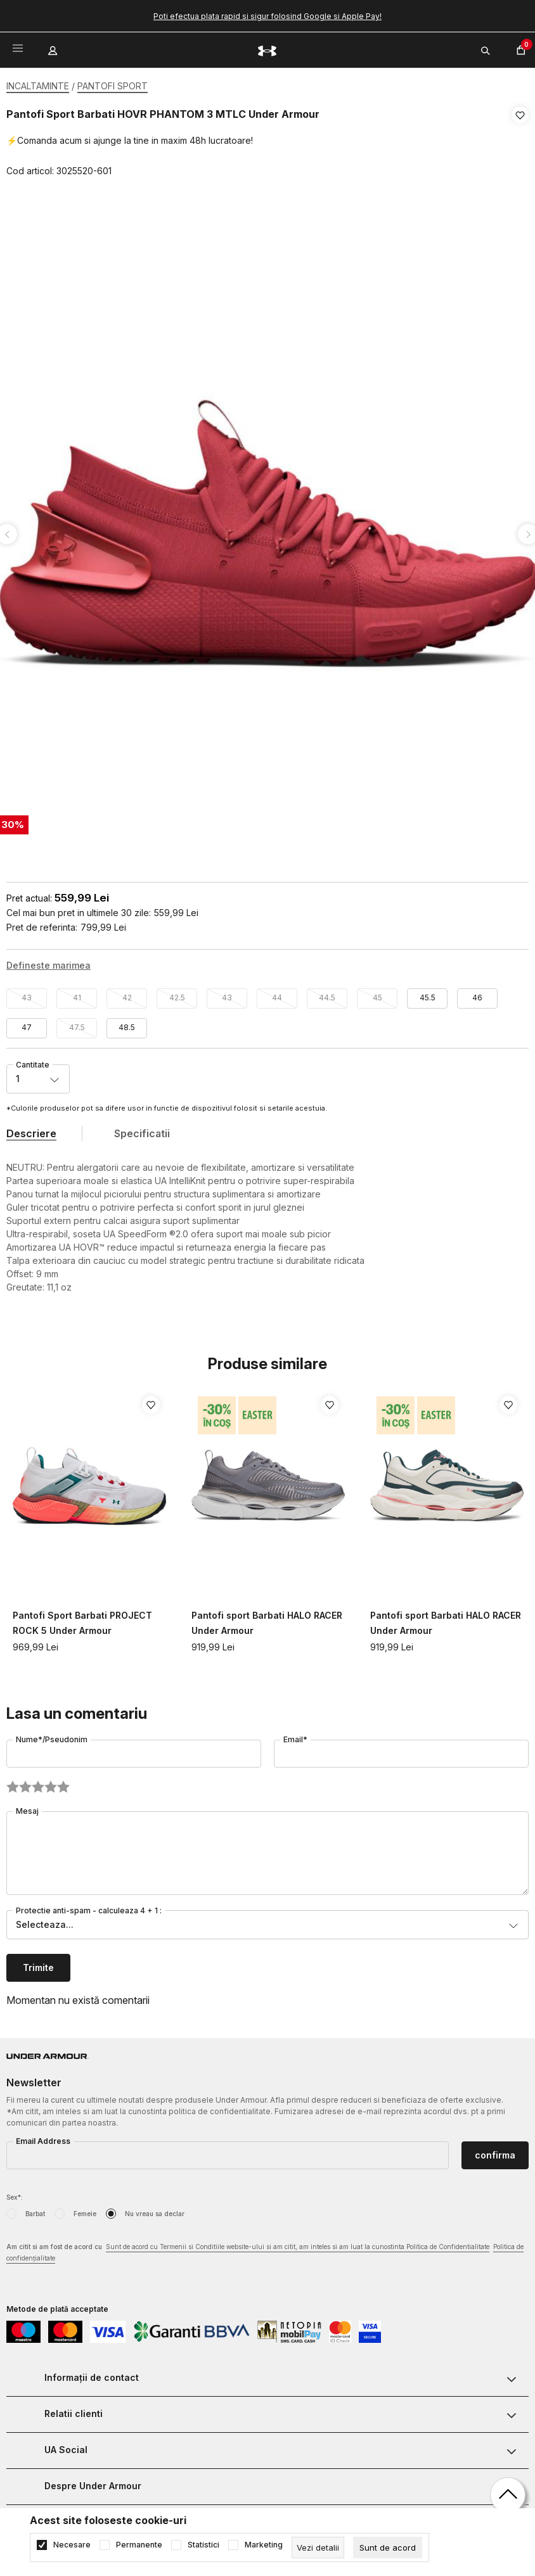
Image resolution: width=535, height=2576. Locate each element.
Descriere (31, 1129)
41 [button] (77, 993)
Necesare (72, 2545)
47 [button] (27, 1023)
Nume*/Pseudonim (51, 1735)
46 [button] (477, 993)
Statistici (203, 2545)
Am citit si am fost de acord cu (265, 2248)
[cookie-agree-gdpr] (387, 2547)
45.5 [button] (427, 993)
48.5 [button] (127, 1023)
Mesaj (27, 1806)
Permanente (139, 2545)
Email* (295, 1735)
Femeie (85, 2209)
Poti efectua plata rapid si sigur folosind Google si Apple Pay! (267, 16)
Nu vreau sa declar (154, 2209)
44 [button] (277, 993)
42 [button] (127, 993)
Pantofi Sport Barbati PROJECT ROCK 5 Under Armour (82, 1618)
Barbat (35, 2209)
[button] (520, 143)
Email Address (43, 2136)
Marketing (264, 2545)
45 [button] (377, 993)
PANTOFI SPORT (112, 85)
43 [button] (27, 993)
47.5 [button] (77, 1023)
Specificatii (142, 1129)
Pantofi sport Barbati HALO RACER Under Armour (266, 1618)
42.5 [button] (177, 993)
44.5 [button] (327, 993)
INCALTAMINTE (37, 85)
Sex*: (14, 2193)
